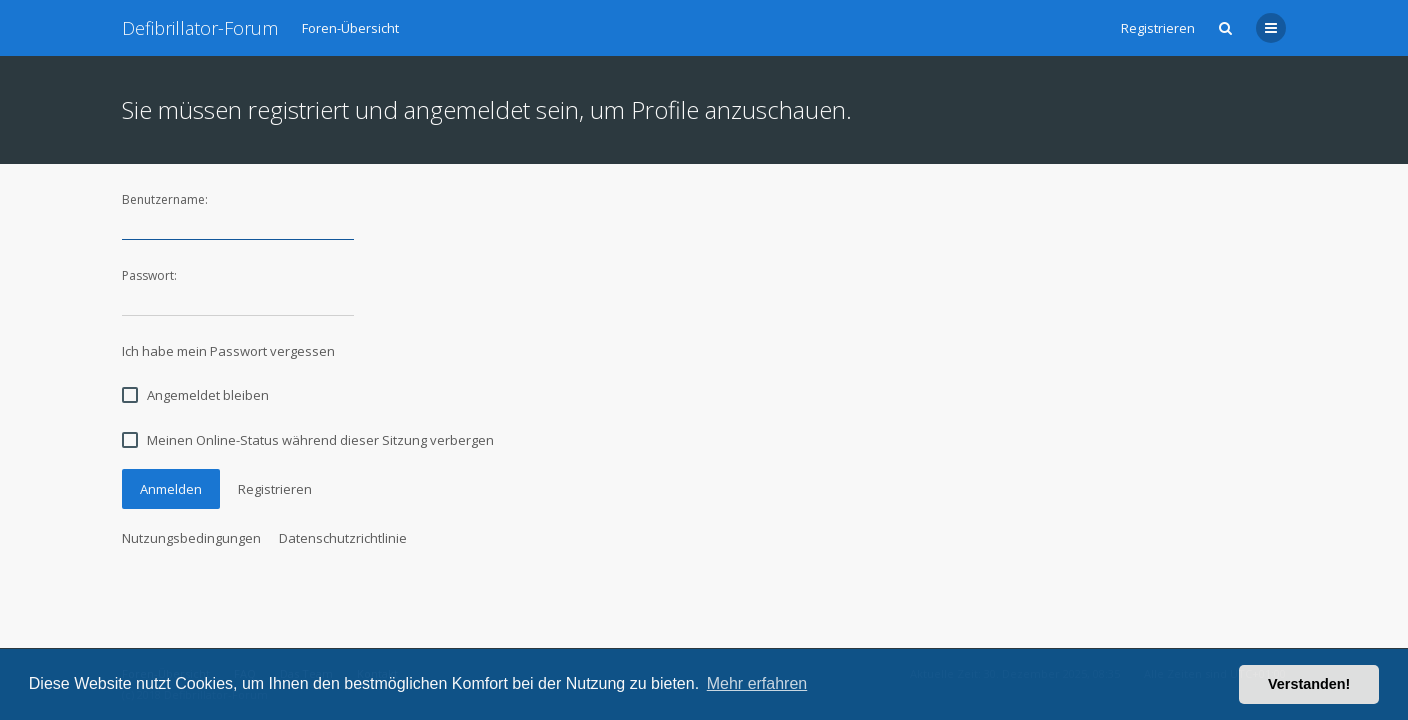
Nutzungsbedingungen (191, 538)
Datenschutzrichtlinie (343, 538)
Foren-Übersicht (350, 28)
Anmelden (171, 489)
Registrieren (1158, 28)
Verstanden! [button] (1309, 684)
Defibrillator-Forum (200, 28)
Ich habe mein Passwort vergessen (228, 351)
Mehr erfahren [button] (757, 683)
